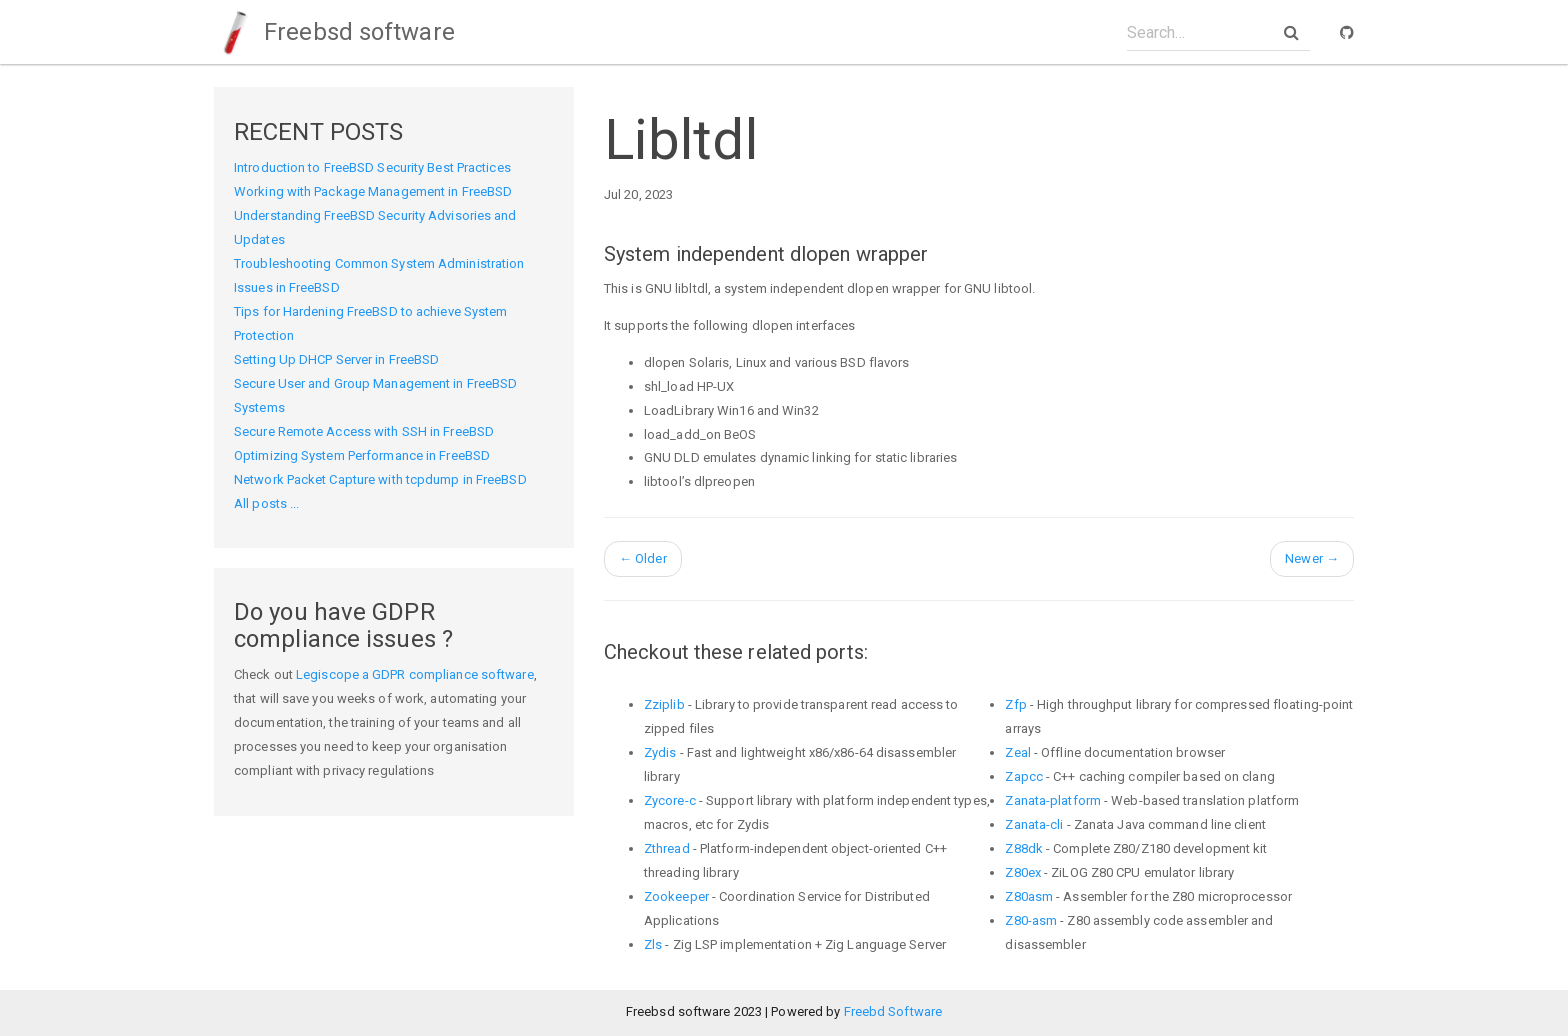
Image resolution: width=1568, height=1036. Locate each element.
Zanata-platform (1053, 800)
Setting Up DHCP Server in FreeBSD (336, 359)
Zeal (1017, 752)
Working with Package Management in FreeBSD (373, 191)
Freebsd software (334, 32)
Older (643, 558)
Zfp (1015, 704)
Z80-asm (1031, 920)
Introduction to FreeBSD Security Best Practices (372, 167)
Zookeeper (676, 896)
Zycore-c (670, 800)
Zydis (660, 752)
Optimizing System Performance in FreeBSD (362, 455)
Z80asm (1029, 896)
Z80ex (1023, 872)
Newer (1312, 558)
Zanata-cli (1034, 824)
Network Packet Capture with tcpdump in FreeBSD (380, 479)
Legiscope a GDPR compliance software (415, 674)
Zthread (667, 848)
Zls (653, 944)
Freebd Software (893, 1011)
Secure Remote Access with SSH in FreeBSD (364, 431)
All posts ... (266, 503)
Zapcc (1024, 776)
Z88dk (1024, 848)
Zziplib (664, 704)
